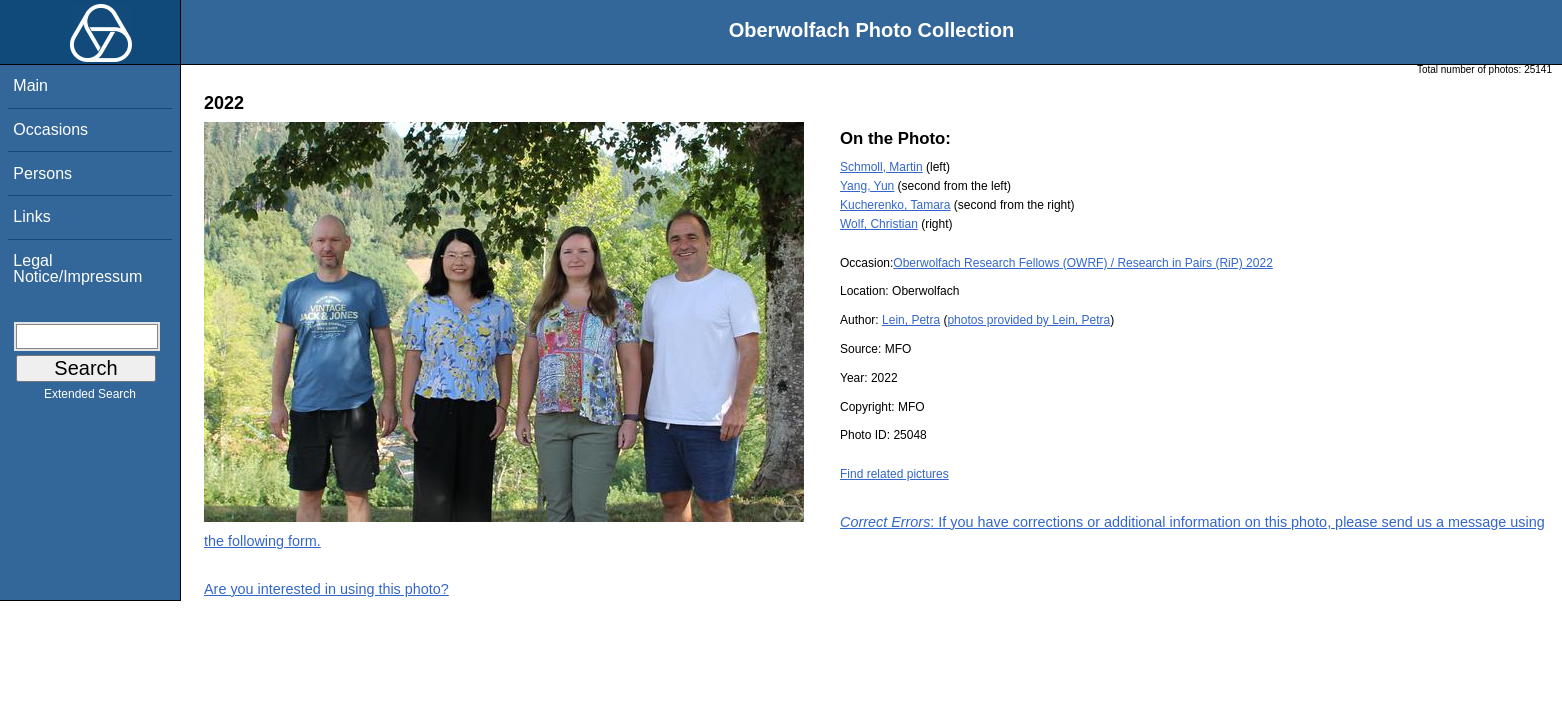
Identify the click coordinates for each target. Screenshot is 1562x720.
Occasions (50, 129)
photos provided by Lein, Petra (1028, 320)
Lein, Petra (911, 320)
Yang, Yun (867, 186)
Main (30, 85)
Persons (42, 173)
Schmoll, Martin (881, 167)
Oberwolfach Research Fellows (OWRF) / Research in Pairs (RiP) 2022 (1082, 263)
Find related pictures (894, 474)
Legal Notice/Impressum (77, 268)
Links (31, 216)
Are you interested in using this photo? (326, 589)
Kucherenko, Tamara (895, 205)
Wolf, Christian (879, 224)
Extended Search (90, 398)
